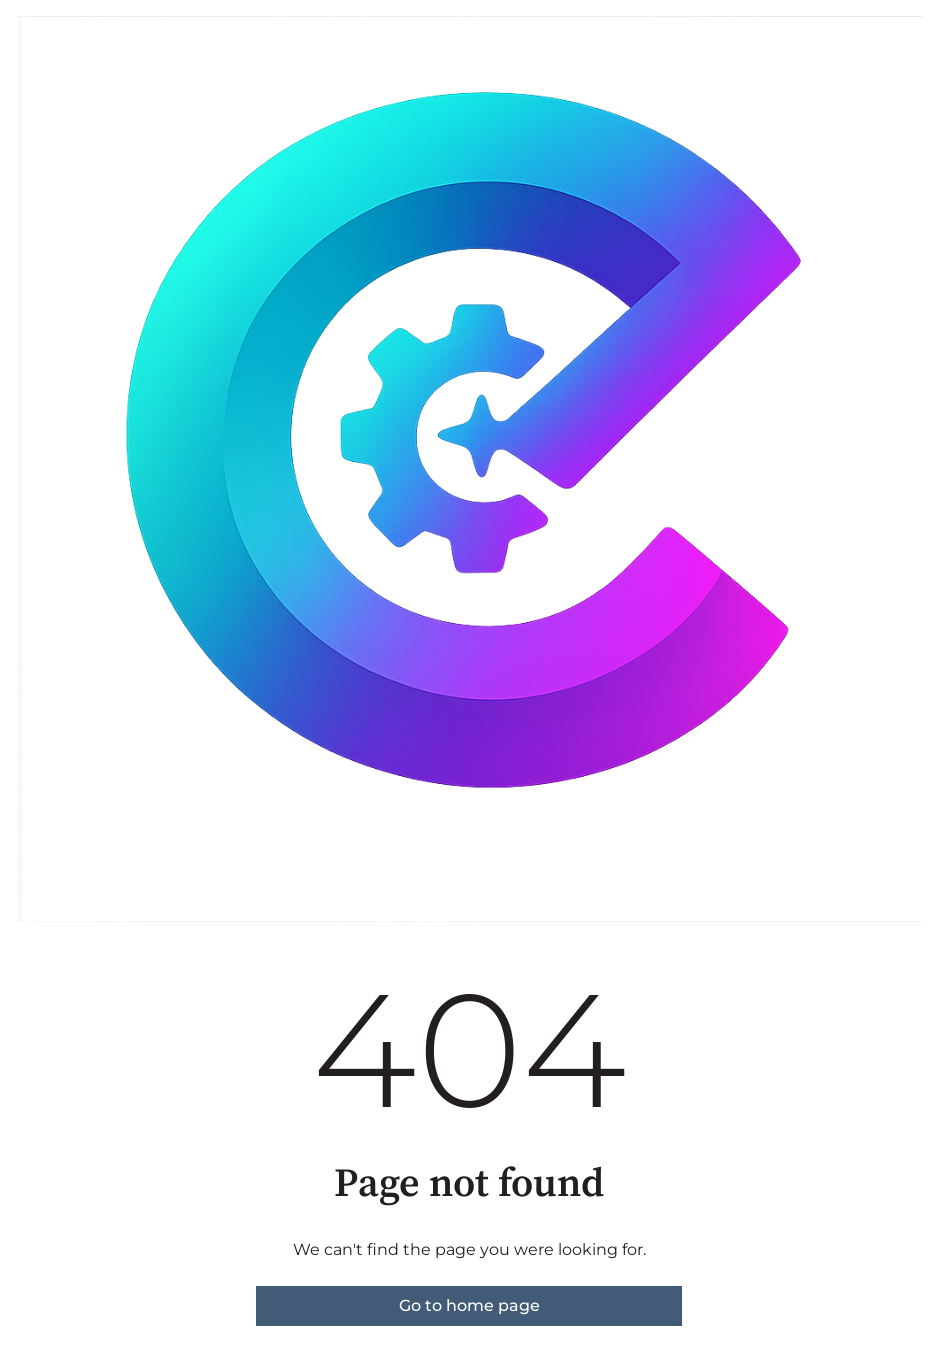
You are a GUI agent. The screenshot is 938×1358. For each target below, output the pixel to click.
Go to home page (469, 1305)
